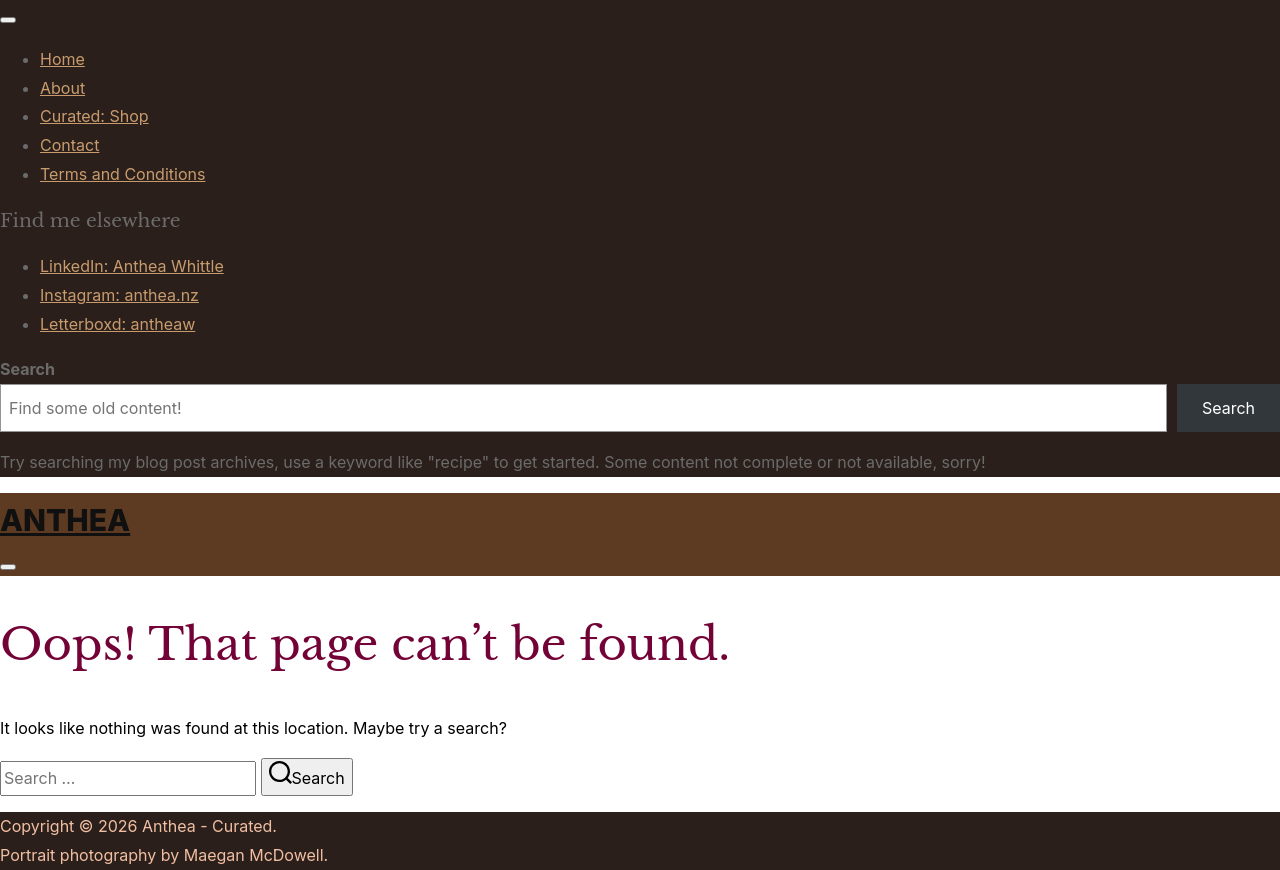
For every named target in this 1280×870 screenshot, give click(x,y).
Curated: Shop (94, 116)
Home (62, 59)
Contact (69, 145)
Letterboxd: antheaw (117, 324)
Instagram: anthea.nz (119, 295)
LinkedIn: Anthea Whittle (132, 266)
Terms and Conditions (122, 174)
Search (27, 369)
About (62, 88)
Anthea (65, 520)
